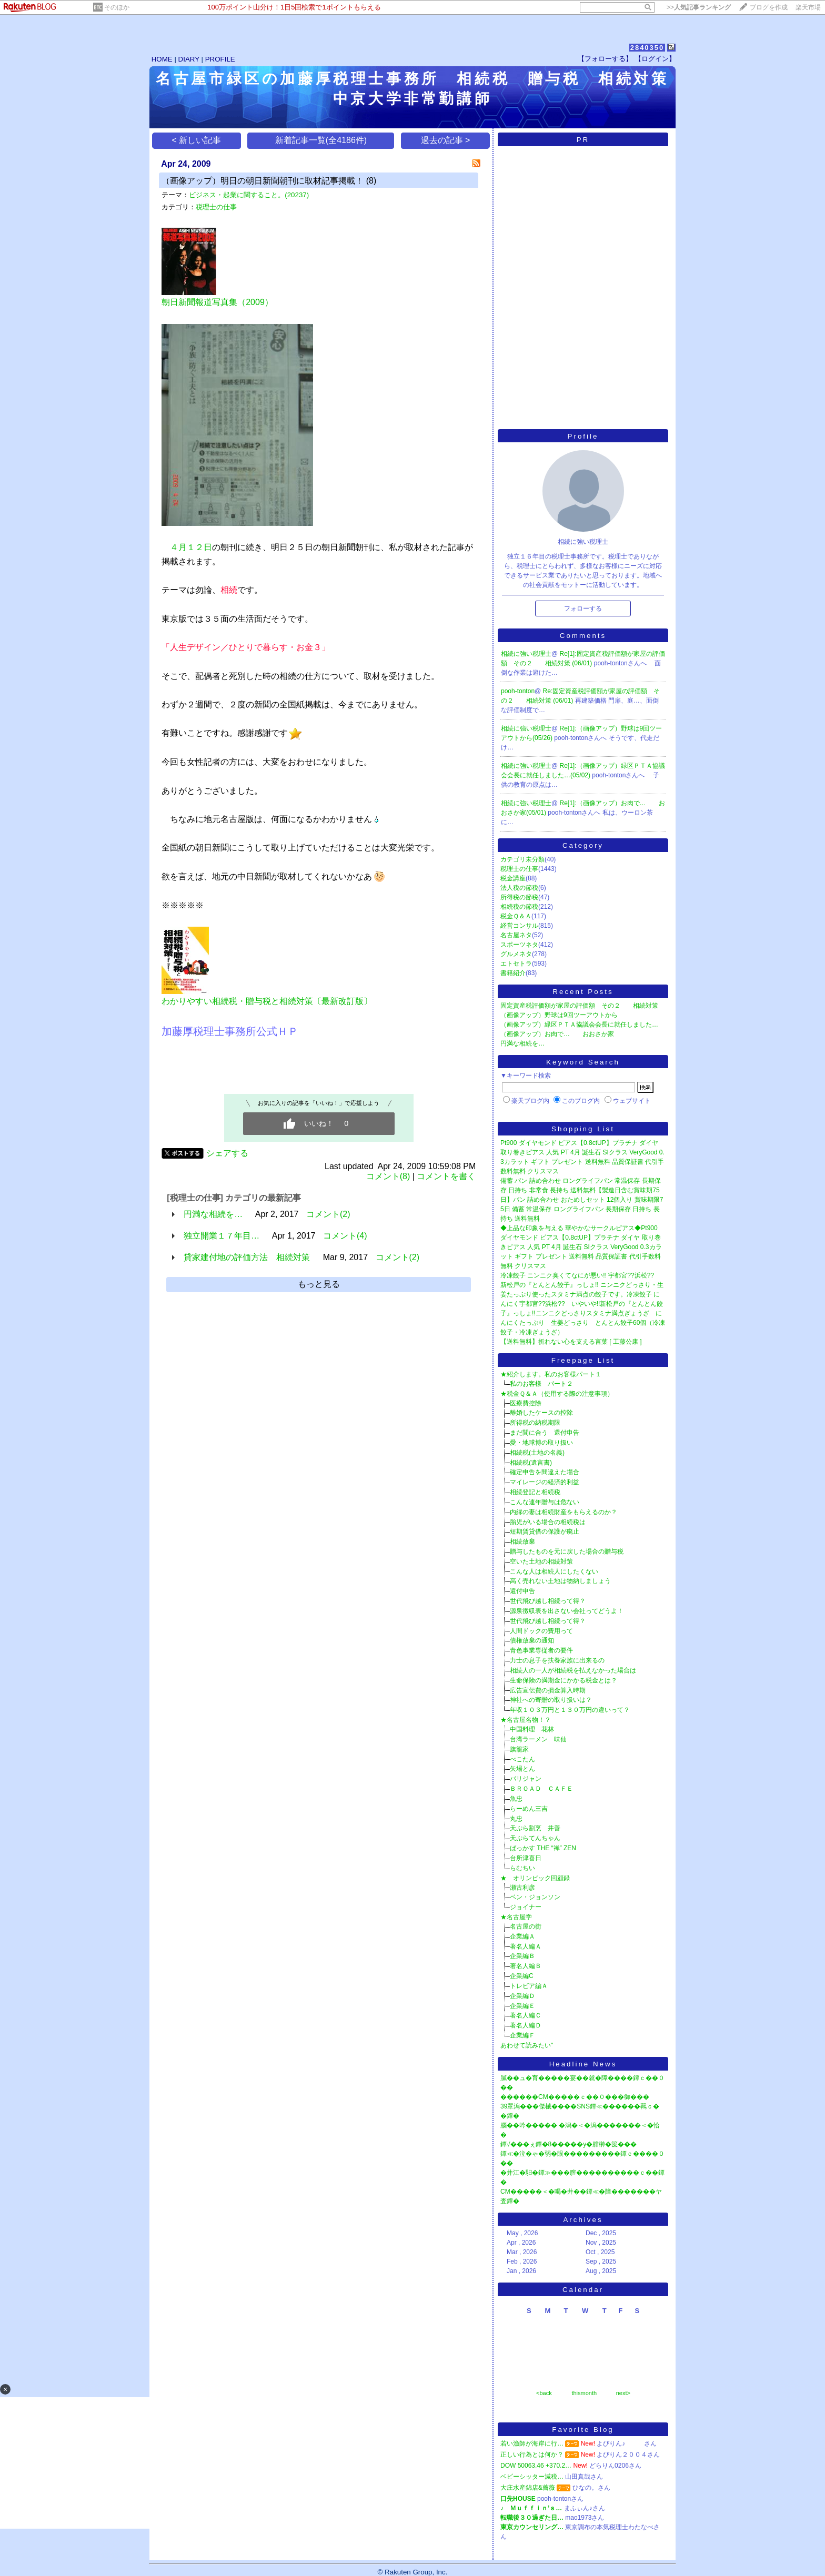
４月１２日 (191, 547)
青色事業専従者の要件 (541, 1650)
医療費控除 (525, 1403)
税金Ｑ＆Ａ (515, 916)
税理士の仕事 (216, 207)
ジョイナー (525, 1907)
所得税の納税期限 (535, 1422)
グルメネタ (516, 954)
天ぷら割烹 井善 (535, 1828)
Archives (582, 2220)
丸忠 (516, 1818)
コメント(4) (345, 1235)
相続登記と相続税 (535, 1492)
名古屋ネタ (516, 935)
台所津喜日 (525, 1858)
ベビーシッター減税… (532, 2476)
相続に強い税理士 (526, 653)
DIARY (188, 59)
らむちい (522, 1868)
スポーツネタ (519, 944)
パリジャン (525, 1778)
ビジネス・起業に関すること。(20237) (249, 195)
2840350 (647, 48)
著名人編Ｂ (525, 1966)
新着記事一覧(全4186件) (321, 140)
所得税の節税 (519, 897)
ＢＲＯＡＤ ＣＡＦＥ (541, 1788)
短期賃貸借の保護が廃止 (544, 1531)
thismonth (584, 2393)
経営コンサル (519, 925)
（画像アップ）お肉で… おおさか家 (557, 1034)
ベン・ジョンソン (535, 1897)
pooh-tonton (518, 691)
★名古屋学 (516, 1917)
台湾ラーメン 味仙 (538, 1739)
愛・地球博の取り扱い (541, 1442)
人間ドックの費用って (541, 1631)
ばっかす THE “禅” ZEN (543, 1848)
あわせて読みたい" (526, 2045)
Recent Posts (582, 992)
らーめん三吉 (529, 1808)
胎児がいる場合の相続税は (548, 1522)
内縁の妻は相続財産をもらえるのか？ (563, 1512)
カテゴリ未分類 (522, 859)
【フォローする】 (605, 59)
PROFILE (220, 59)
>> (699, 7)
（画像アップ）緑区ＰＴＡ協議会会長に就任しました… (579, 1024)
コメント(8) (388, 1176)
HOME (162, 59)
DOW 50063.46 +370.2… (535, 2465)
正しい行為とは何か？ (532, 2454)
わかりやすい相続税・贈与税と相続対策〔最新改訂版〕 (267, 1001)
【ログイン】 (655, 59)
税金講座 (513, 878)
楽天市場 (808, 7)
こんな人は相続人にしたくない (554, 1571)
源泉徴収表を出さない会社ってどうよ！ (566, 1611)
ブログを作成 (769, 7)
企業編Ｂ (522, 1956)
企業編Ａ (522, 1936)
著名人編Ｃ (525, 2015)
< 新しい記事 (197, 140)
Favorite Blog (583, 2429)
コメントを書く (446, 1176)
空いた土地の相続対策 (541, 1561)
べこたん (522, 1759)
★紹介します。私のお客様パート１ (550, 1374)
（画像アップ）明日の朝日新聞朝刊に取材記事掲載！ (263, 180)
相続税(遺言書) (531, 1462)
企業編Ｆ (522, 2035)
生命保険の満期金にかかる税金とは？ (563, 1680)
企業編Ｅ (522, 2006)
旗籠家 (519, 1749)
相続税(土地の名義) (537, 1452)
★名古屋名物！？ (525, 1719)
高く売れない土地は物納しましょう (560, 1581)
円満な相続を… (213, 1214)
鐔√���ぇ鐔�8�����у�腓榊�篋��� (568, 2144)
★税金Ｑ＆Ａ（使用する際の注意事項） (556, 1393)
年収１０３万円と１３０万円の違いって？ (570, 1709)
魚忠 (516, 1798)
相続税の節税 (519, 906)
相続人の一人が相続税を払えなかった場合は (573, 1670)
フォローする (583, 608)
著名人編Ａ (525, 1946)
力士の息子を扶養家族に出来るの (557, 1660)
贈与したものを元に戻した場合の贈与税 (566, 1551)
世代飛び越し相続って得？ (548, 1601)
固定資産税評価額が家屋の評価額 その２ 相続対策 (579, 1005)
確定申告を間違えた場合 (544, 1472)
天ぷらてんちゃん (535, 1838)
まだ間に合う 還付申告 (544, 1432)
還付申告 (522, 1591)
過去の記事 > (445, 140)
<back (544, 2393)
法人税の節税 (519, 887)
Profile (583, 436)
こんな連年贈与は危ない (544, 1502)
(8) (371, 180)
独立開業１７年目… (221, 1235)
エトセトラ (516, 963)
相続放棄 (522, 1541)
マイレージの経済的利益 (544, 1482)
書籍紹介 (513, 973)
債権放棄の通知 (532, 1640)
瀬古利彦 (522, 1887)
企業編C (522, 1976)
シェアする (227, 1153)
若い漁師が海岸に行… (532, 2443)
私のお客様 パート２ (541, 1383)
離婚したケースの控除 (541, 1412)
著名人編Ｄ (525, 2025)
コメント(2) (328, 1214)
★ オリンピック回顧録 (535, 1878)
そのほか (116, 7)
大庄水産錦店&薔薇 (527, 2487)
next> (623, 2393)
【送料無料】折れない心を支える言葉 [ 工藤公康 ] (571, 1341)
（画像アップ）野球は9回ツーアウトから (559, 1015)
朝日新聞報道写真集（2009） (217, 302)
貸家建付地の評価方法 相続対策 (247, 1257)
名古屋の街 (525, 1926)
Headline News (583, 2064)
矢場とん (522, 1768)
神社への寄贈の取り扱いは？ (551, 1699)
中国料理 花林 (532, 1729)
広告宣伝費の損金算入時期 (548, 1690)
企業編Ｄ (522, 1996)
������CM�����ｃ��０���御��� (574, 2097)
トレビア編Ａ (529, 1986)
